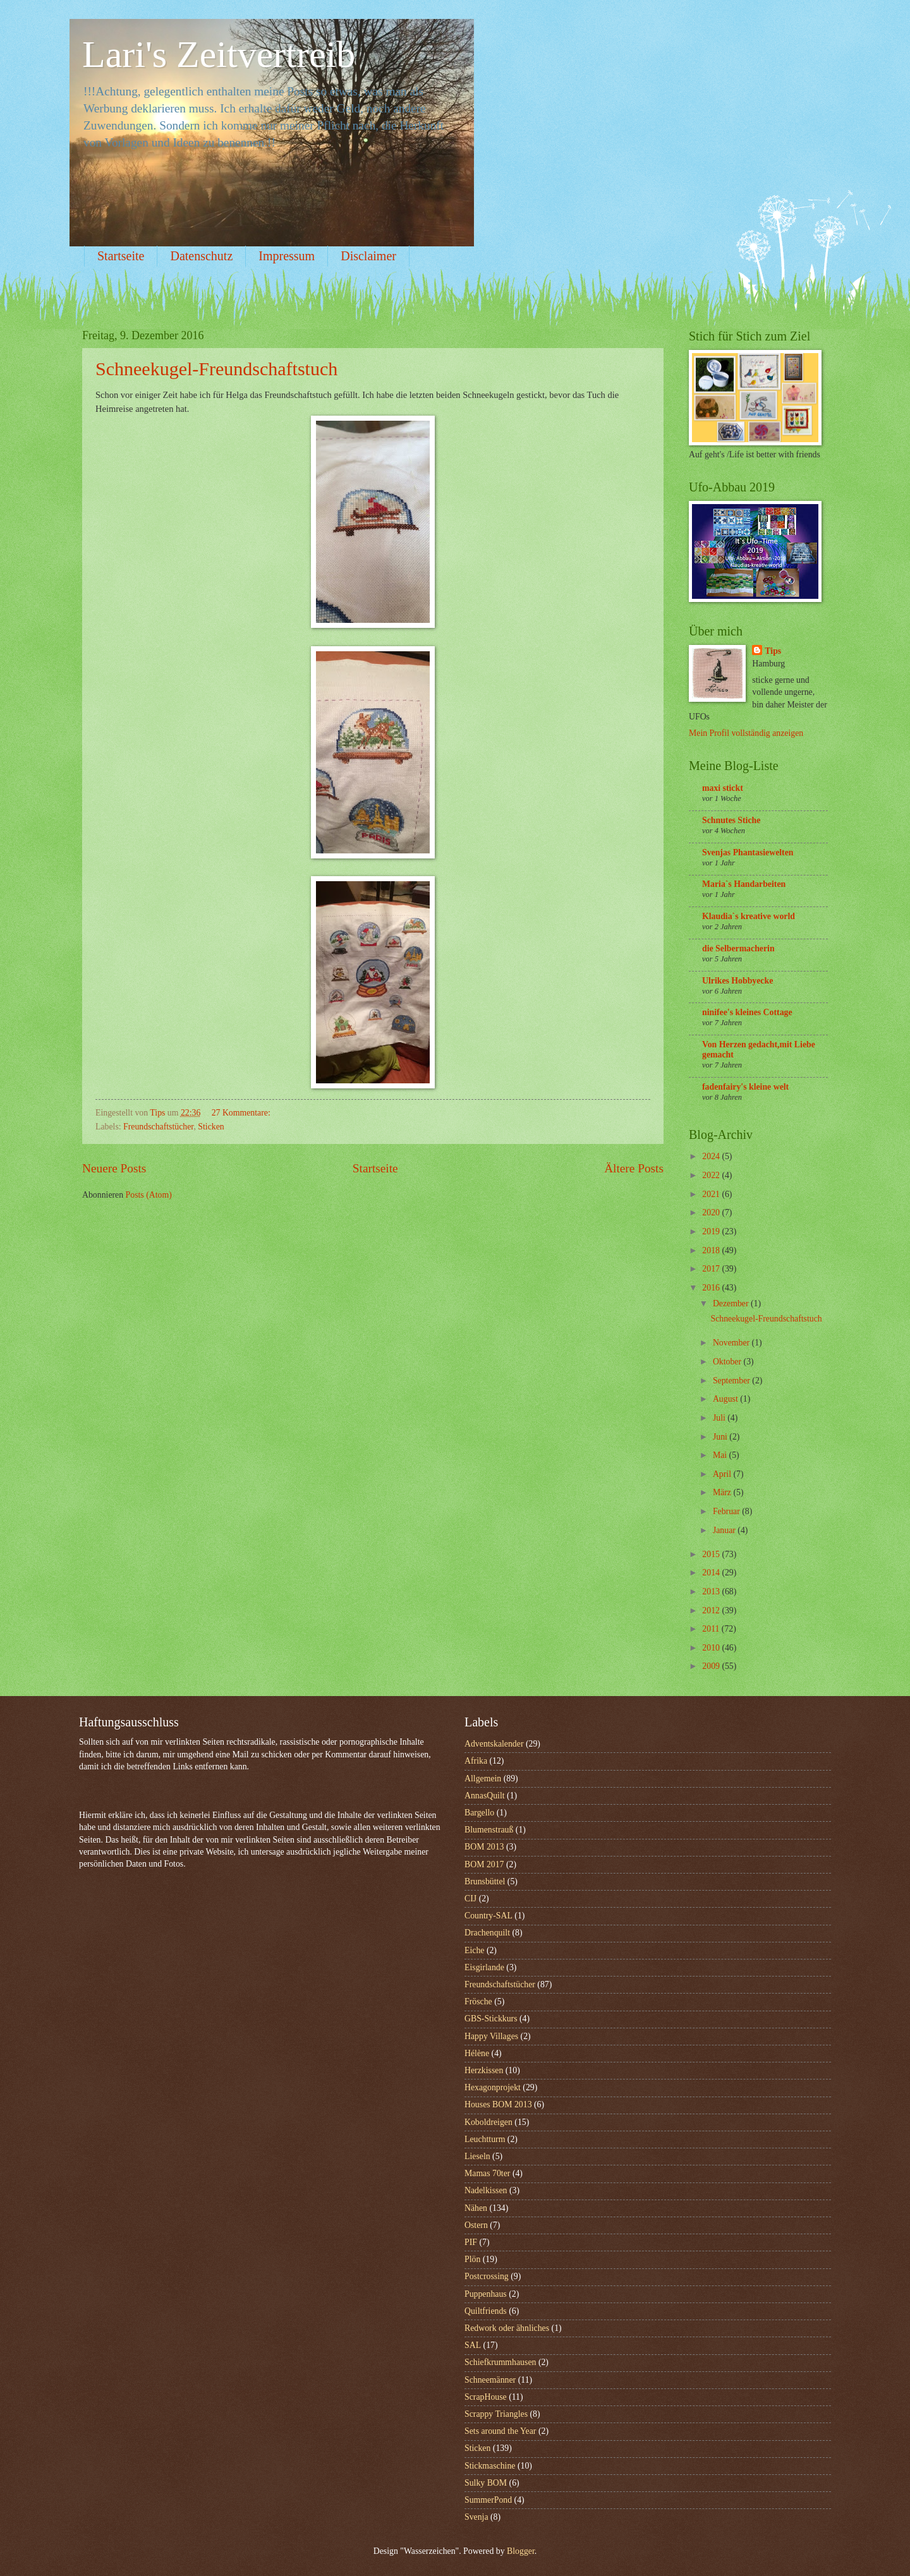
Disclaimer (368, 256)
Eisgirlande (484, 1967)
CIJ (470, 1898)
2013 (712, 1591)
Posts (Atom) (149, 1195)
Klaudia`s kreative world (748, 916)
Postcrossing (486, 2276)
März (723, 1492)
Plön (472, 2259)
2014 (712, 1572)
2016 (712, 1287)
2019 (712, 1231)
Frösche (478, 2001)
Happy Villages (491, 2036)
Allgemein (482, 1778)
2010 (712, 1647)
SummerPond (488, 2500)
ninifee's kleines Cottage (747, 1012)
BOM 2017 (484, 1864)
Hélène (476, 2053)
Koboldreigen (488, 2122)
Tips (773, 651)
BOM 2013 (484, 1846)
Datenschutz (201, 256)
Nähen (475, 2208)
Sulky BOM (485, 2483)
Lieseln (477, 2156)
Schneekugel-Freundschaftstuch (216, 368)
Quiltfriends (485, 2311)
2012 (712, 1610)
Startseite (120, 256)
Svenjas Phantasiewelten (747, 852)
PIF (470, 2242)
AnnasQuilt (484, 1795)
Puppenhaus (485, 2294)
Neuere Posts (114, 1168)
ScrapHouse (485, 2397)
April (723, 1474)
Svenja (476, 2517)
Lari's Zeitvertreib (218, 54)
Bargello (479, 1812)
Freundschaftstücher (158, 1126)
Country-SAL (488, 1915)
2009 (712, 1666)
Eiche (474, 1950)
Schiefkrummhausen (500, 2362)
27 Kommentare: (242, 1112)
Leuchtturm (484, 2139)
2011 (712, 1629)
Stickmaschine (489, 2466)
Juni (721, 1436)
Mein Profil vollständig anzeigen (746, 733)
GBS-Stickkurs (491, 2018)
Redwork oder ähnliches (506, 2328)
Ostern (476, 2225)
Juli (720, 1418)
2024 (712, 1156)
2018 (712, 1250)
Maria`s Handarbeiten (744, 884)
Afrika (475, 1761)
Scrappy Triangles (496, 2414)
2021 (712, 1194)
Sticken (211, 1126)
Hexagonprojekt (492, 2087)
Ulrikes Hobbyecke (737, 980)
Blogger (521, 2551)
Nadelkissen (485, 2190)
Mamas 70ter (487, 2173)
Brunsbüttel (484, 1881)
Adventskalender (493, 1743)
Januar (725, 1530)
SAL (472, 2345)
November (732, 1342)
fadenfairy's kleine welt (745, 1087)
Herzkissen (483, 2070)
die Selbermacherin (738, 948)
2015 (712, 1554)
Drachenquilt (487, 1932)
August (726, 1399)
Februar (727, 1511)
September (732, 1380)
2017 (712, 1268)
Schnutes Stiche (731, 820)
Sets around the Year (500, 2431)
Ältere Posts (634, 1168)
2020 (712, 1212)
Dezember (732, 1303)
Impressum (286, 256)
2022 (712, 1175)
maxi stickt (722, 788)
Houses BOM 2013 (498, 2104)
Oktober (728, 1361)
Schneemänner (490, 2380)
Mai (721, 1455)
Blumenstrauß (488, 1829)
